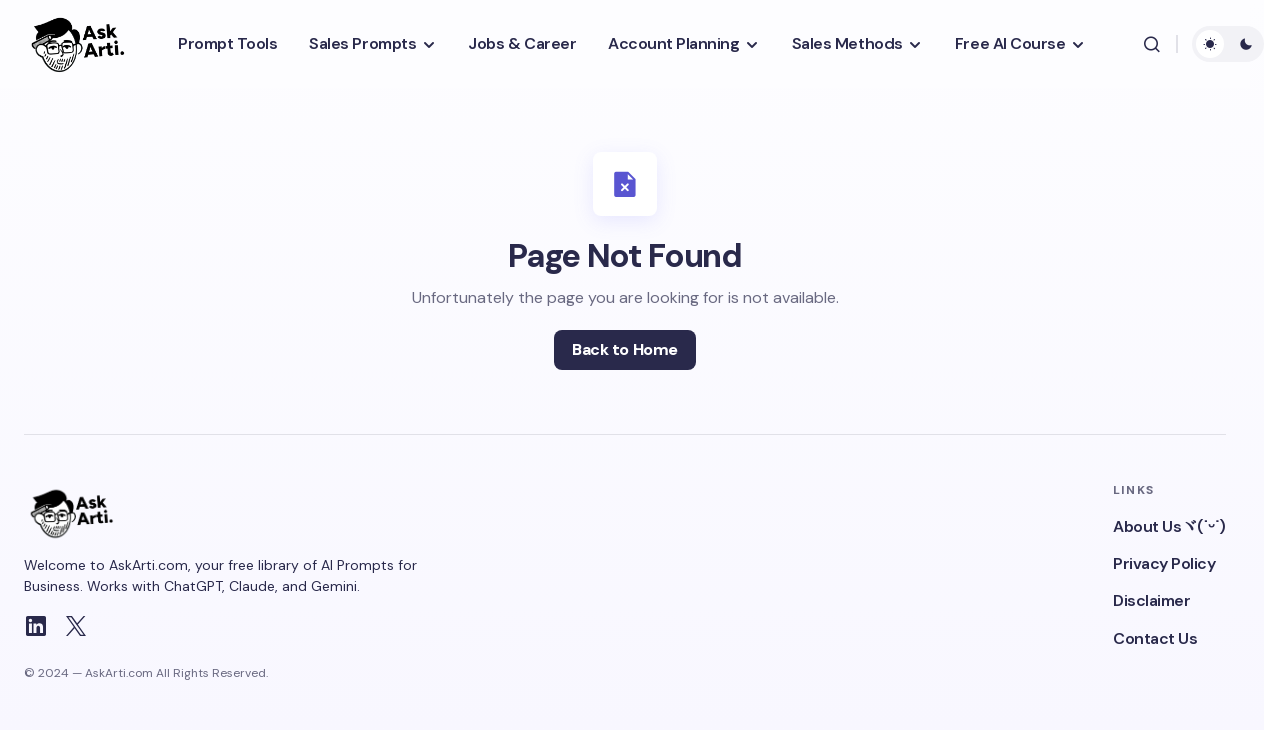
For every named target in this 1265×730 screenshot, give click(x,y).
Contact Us (1155, 638)
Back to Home (624, 349)
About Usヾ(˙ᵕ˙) (1169, 526)
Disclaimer (1151, 600)
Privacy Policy (1164, 563)
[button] (1152, 44)
